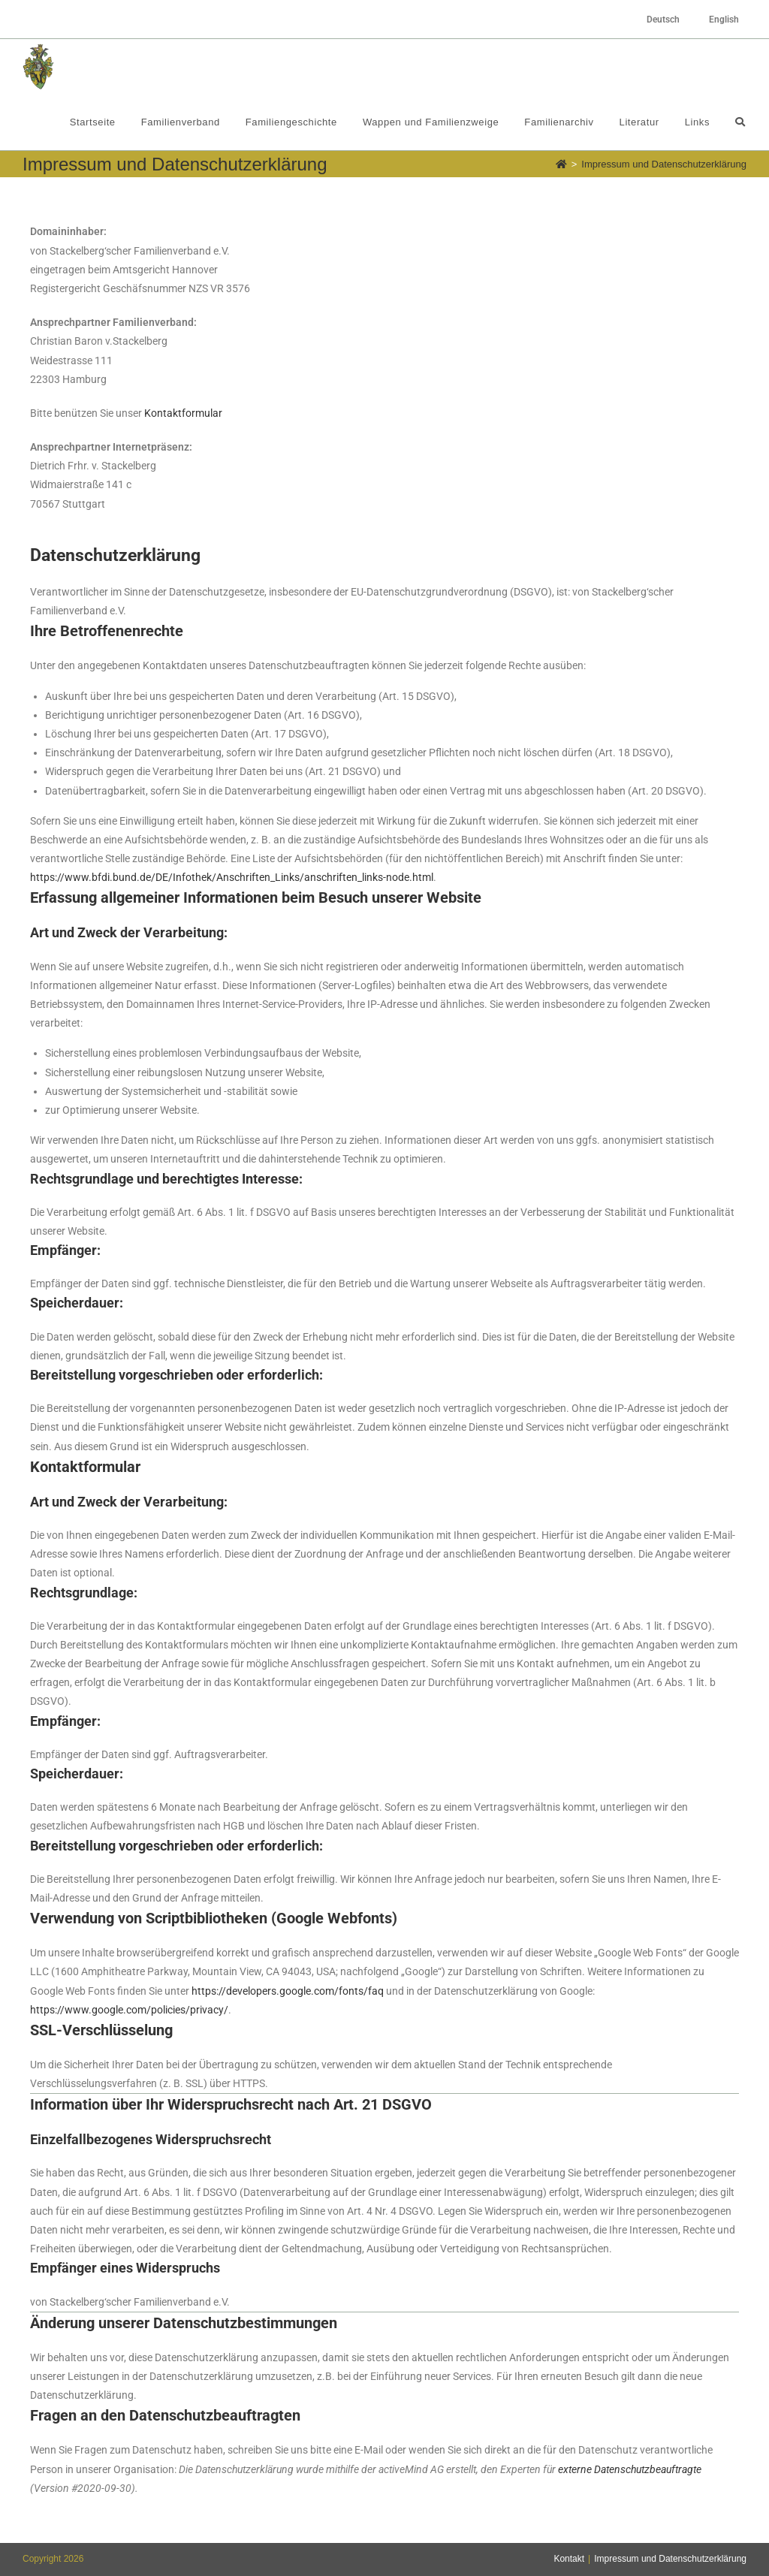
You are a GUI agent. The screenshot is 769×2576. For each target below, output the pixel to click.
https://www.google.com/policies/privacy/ (129, 2010)
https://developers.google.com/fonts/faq (287, 1991)
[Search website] (740, 122)
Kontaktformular (183, 413)
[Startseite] (561, 164)
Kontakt (568, 2558)
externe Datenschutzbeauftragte (629, 2469)
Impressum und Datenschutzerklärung (670, 2558)
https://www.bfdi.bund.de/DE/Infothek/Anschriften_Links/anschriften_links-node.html (231, 877)
